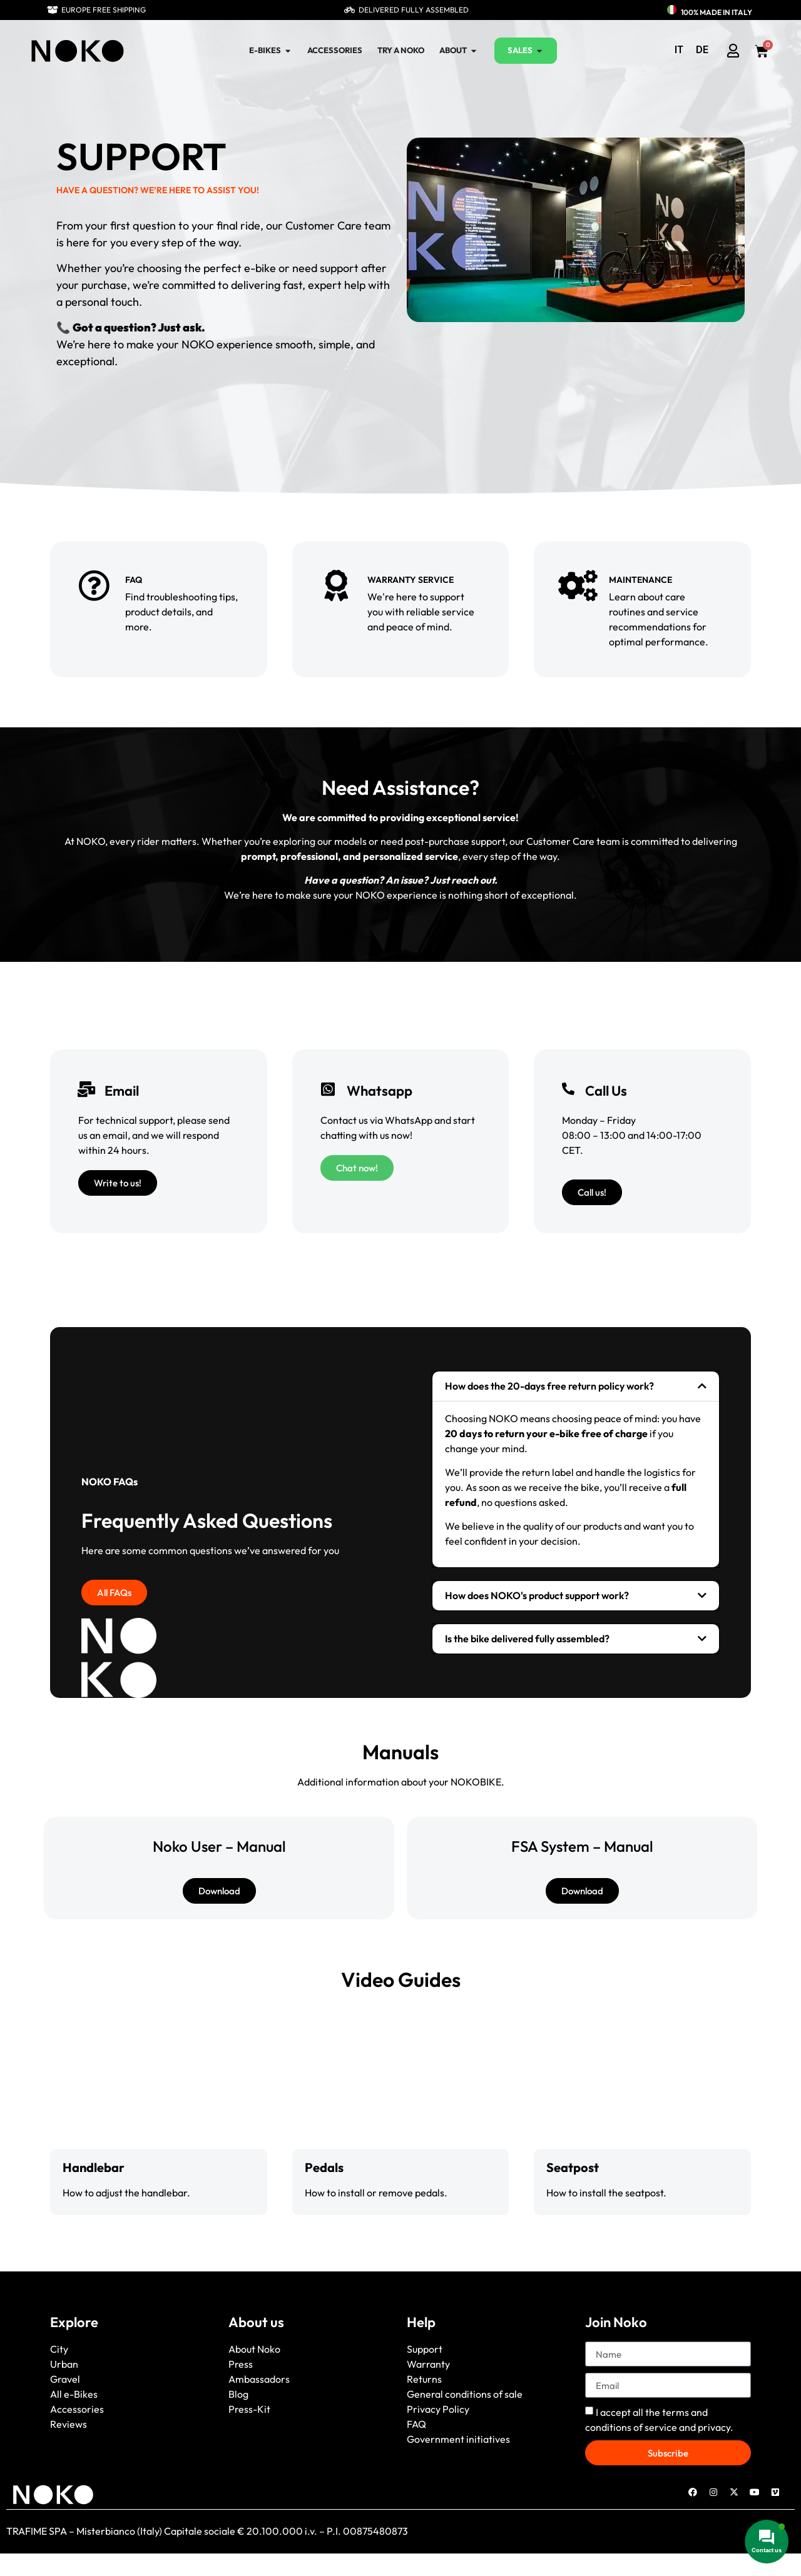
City (59, 2349)
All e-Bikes (74, 2394)
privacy (714, 2427)
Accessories (77, 2409)
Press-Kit (249, 2409)
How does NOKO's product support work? (537, 1595)
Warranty (428, 2364)
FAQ (416, 2424)
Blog (238, 2394)
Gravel (65, 2379)
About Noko (254, 2349)
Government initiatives (458, 2439)
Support (424, 2349)
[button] (575, 1386)
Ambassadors (259, 2379)
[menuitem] (679, 50)
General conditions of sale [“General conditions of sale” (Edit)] (465, 2394)
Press (240, 2364)
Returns (424, 2379)
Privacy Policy (438, 2409)
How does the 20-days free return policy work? (549, 1386)
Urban (64, 2364)
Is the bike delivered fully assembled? (527, 1638)
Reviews (68, 2424)
